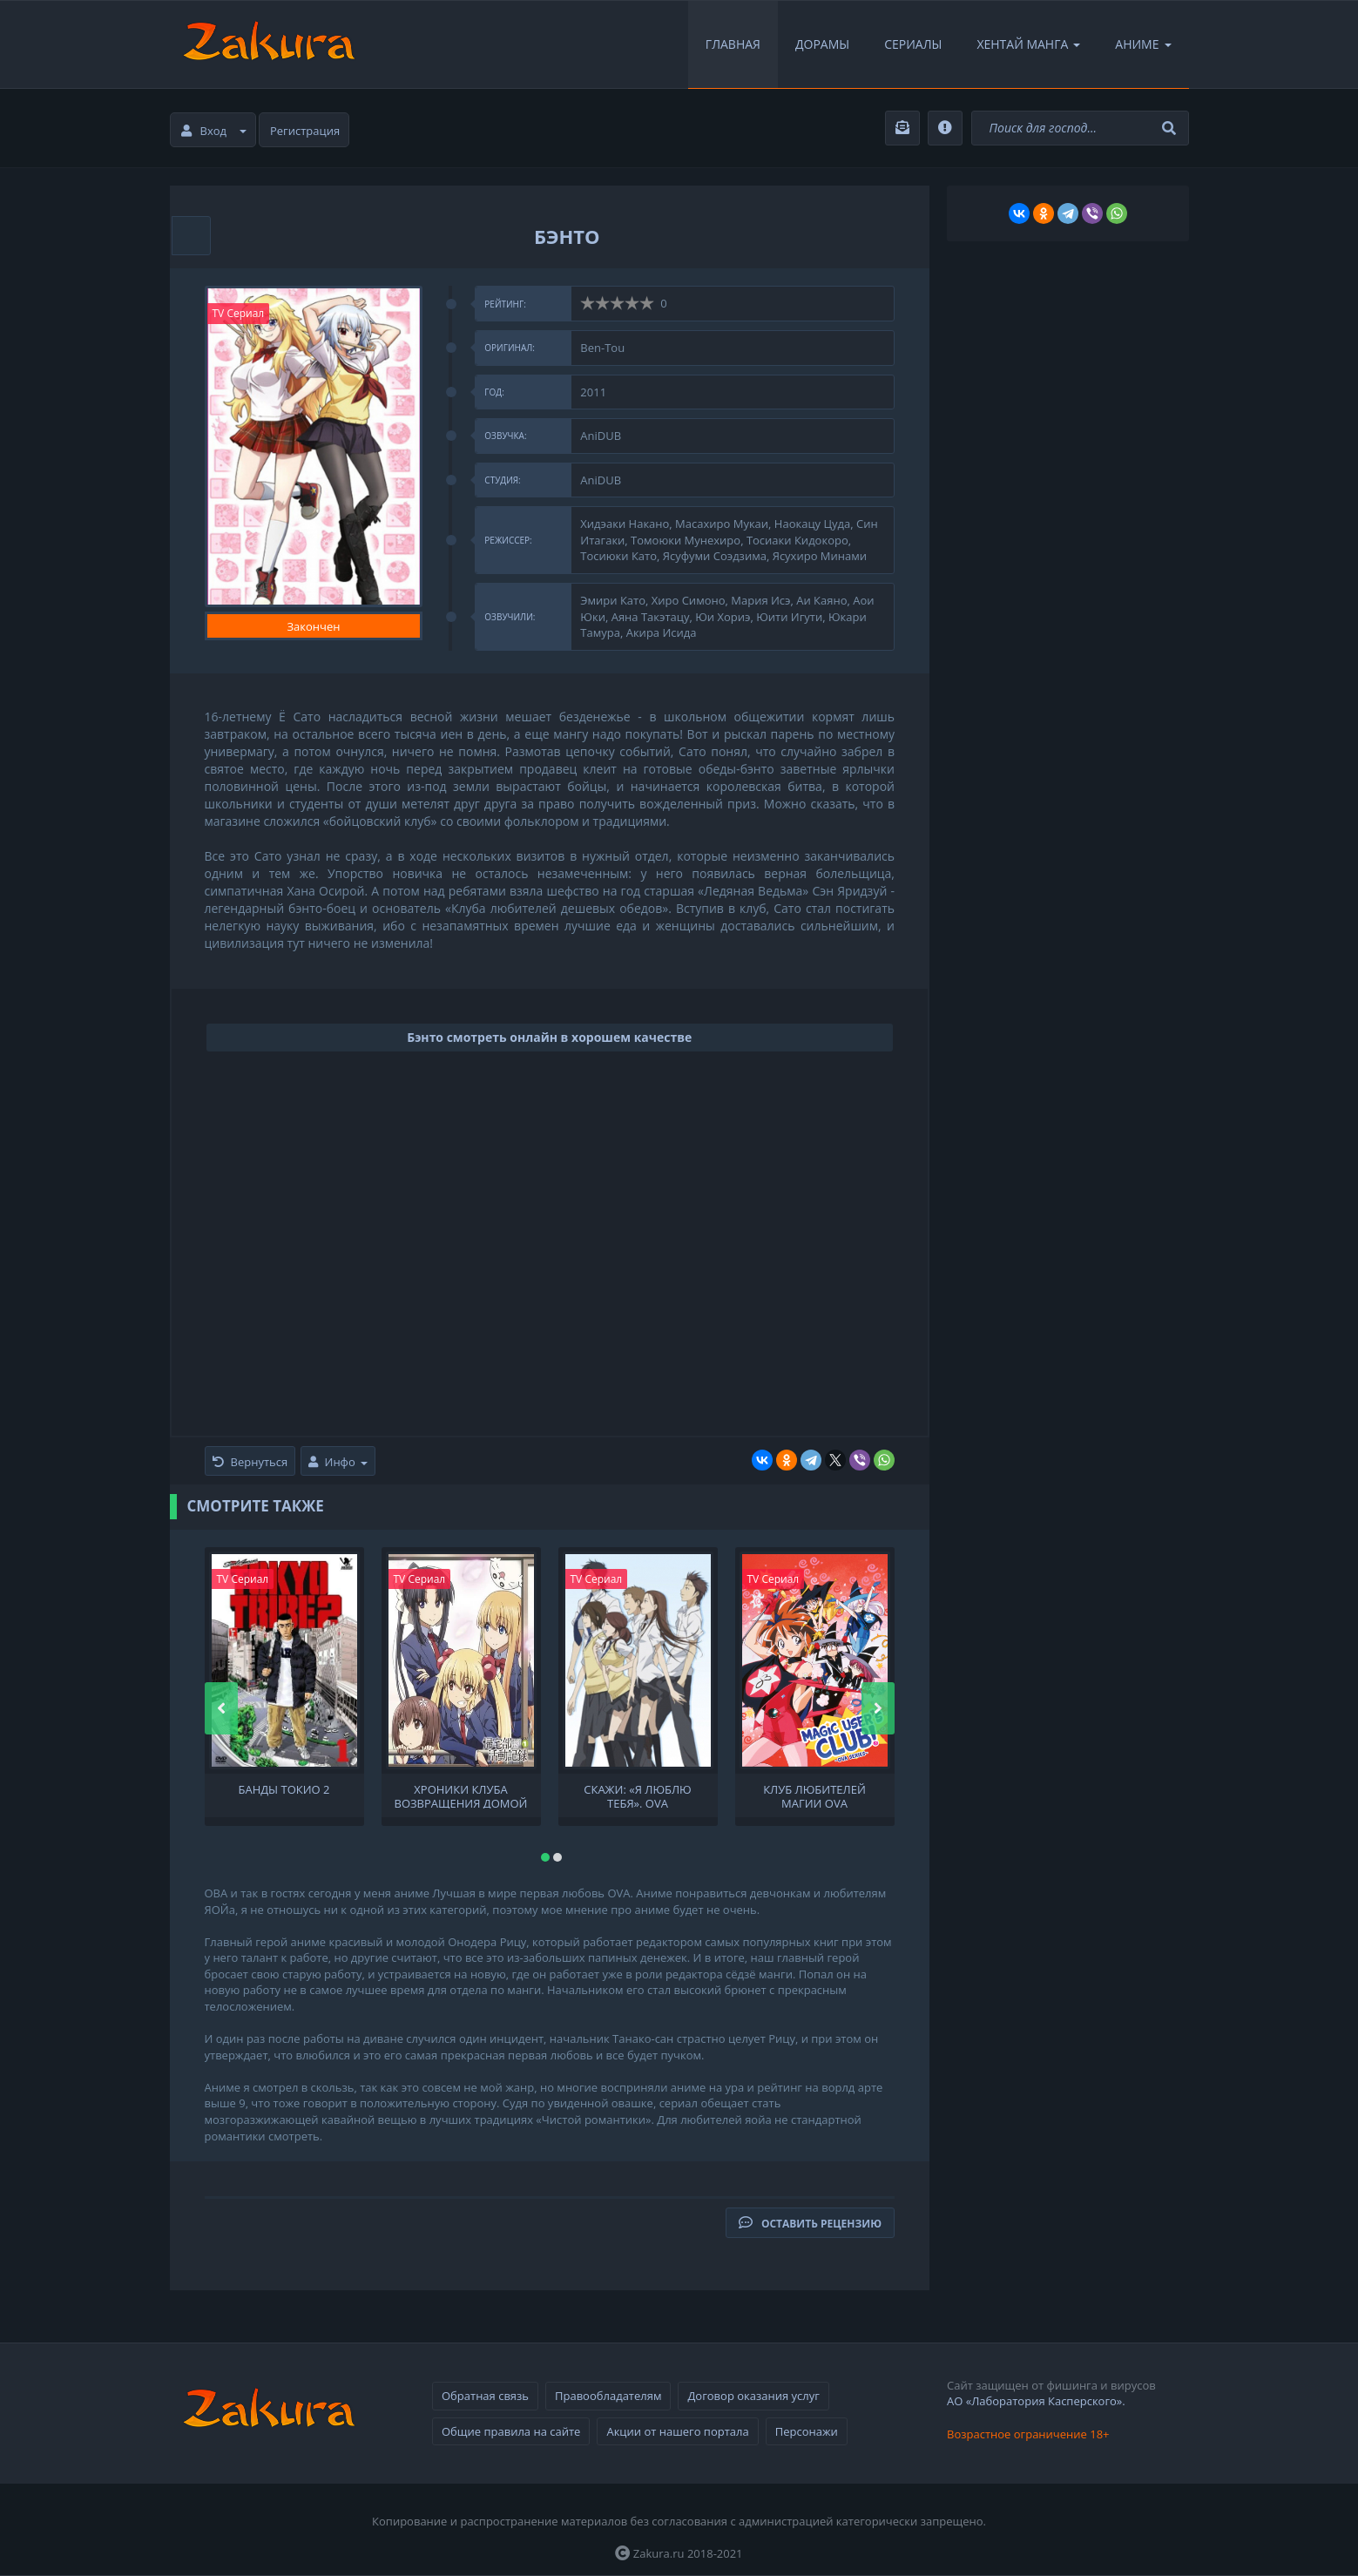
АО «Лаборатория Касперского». (1036, 2401)
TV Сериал (239, 313)
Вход (214, 131)
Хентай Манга (1028, 44)
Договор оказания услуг (753, 2396)
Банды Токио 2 (283, 1789)
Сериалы (913, 44)
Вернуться (250, 1462)
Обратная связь (485, 2396)
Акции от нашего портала (677, 2431)
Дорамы (822, 44)
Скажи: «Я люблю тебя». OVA (637, 1795)
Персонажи (806, 2431)
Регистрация (305, 131)
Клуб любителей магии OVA (814, 1795)
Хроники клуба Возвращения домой (461, 1795)
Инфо (338, 1462)
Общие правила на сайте (511, 2431)
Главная (733, 44)
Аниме (1143, 44)
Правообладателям (608, 2396)
